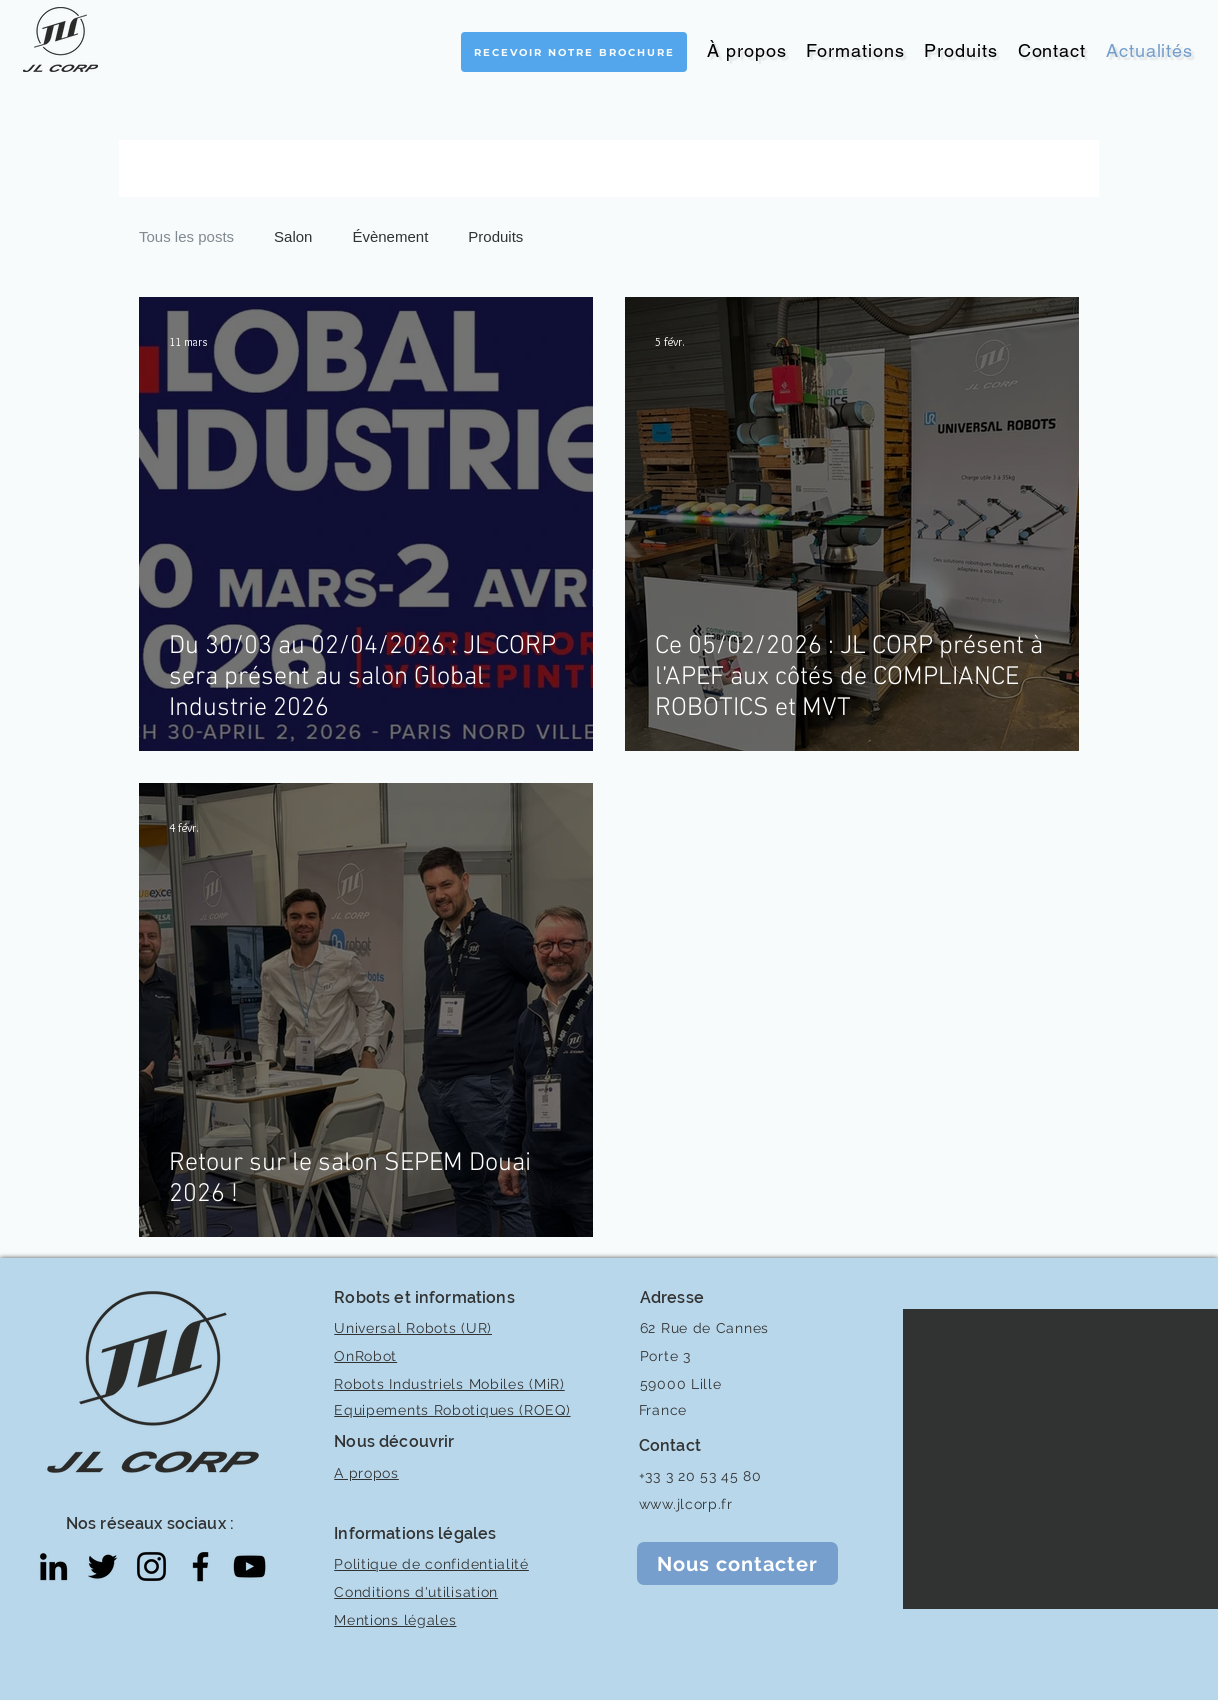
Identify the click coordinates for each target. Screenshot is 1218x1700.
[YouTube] (249, 1566)
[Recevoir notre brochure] (574, 52)
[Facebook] (200, 1566)
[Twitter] (102, 1566)
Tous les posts (186, 236)
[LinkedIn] (53, 1566)
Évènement (390, 236)
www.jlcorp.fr (686, 1504)
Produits (495, 236)
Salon (293, 236)
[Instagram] (151, 1566)
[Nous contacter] (737, 1563)
